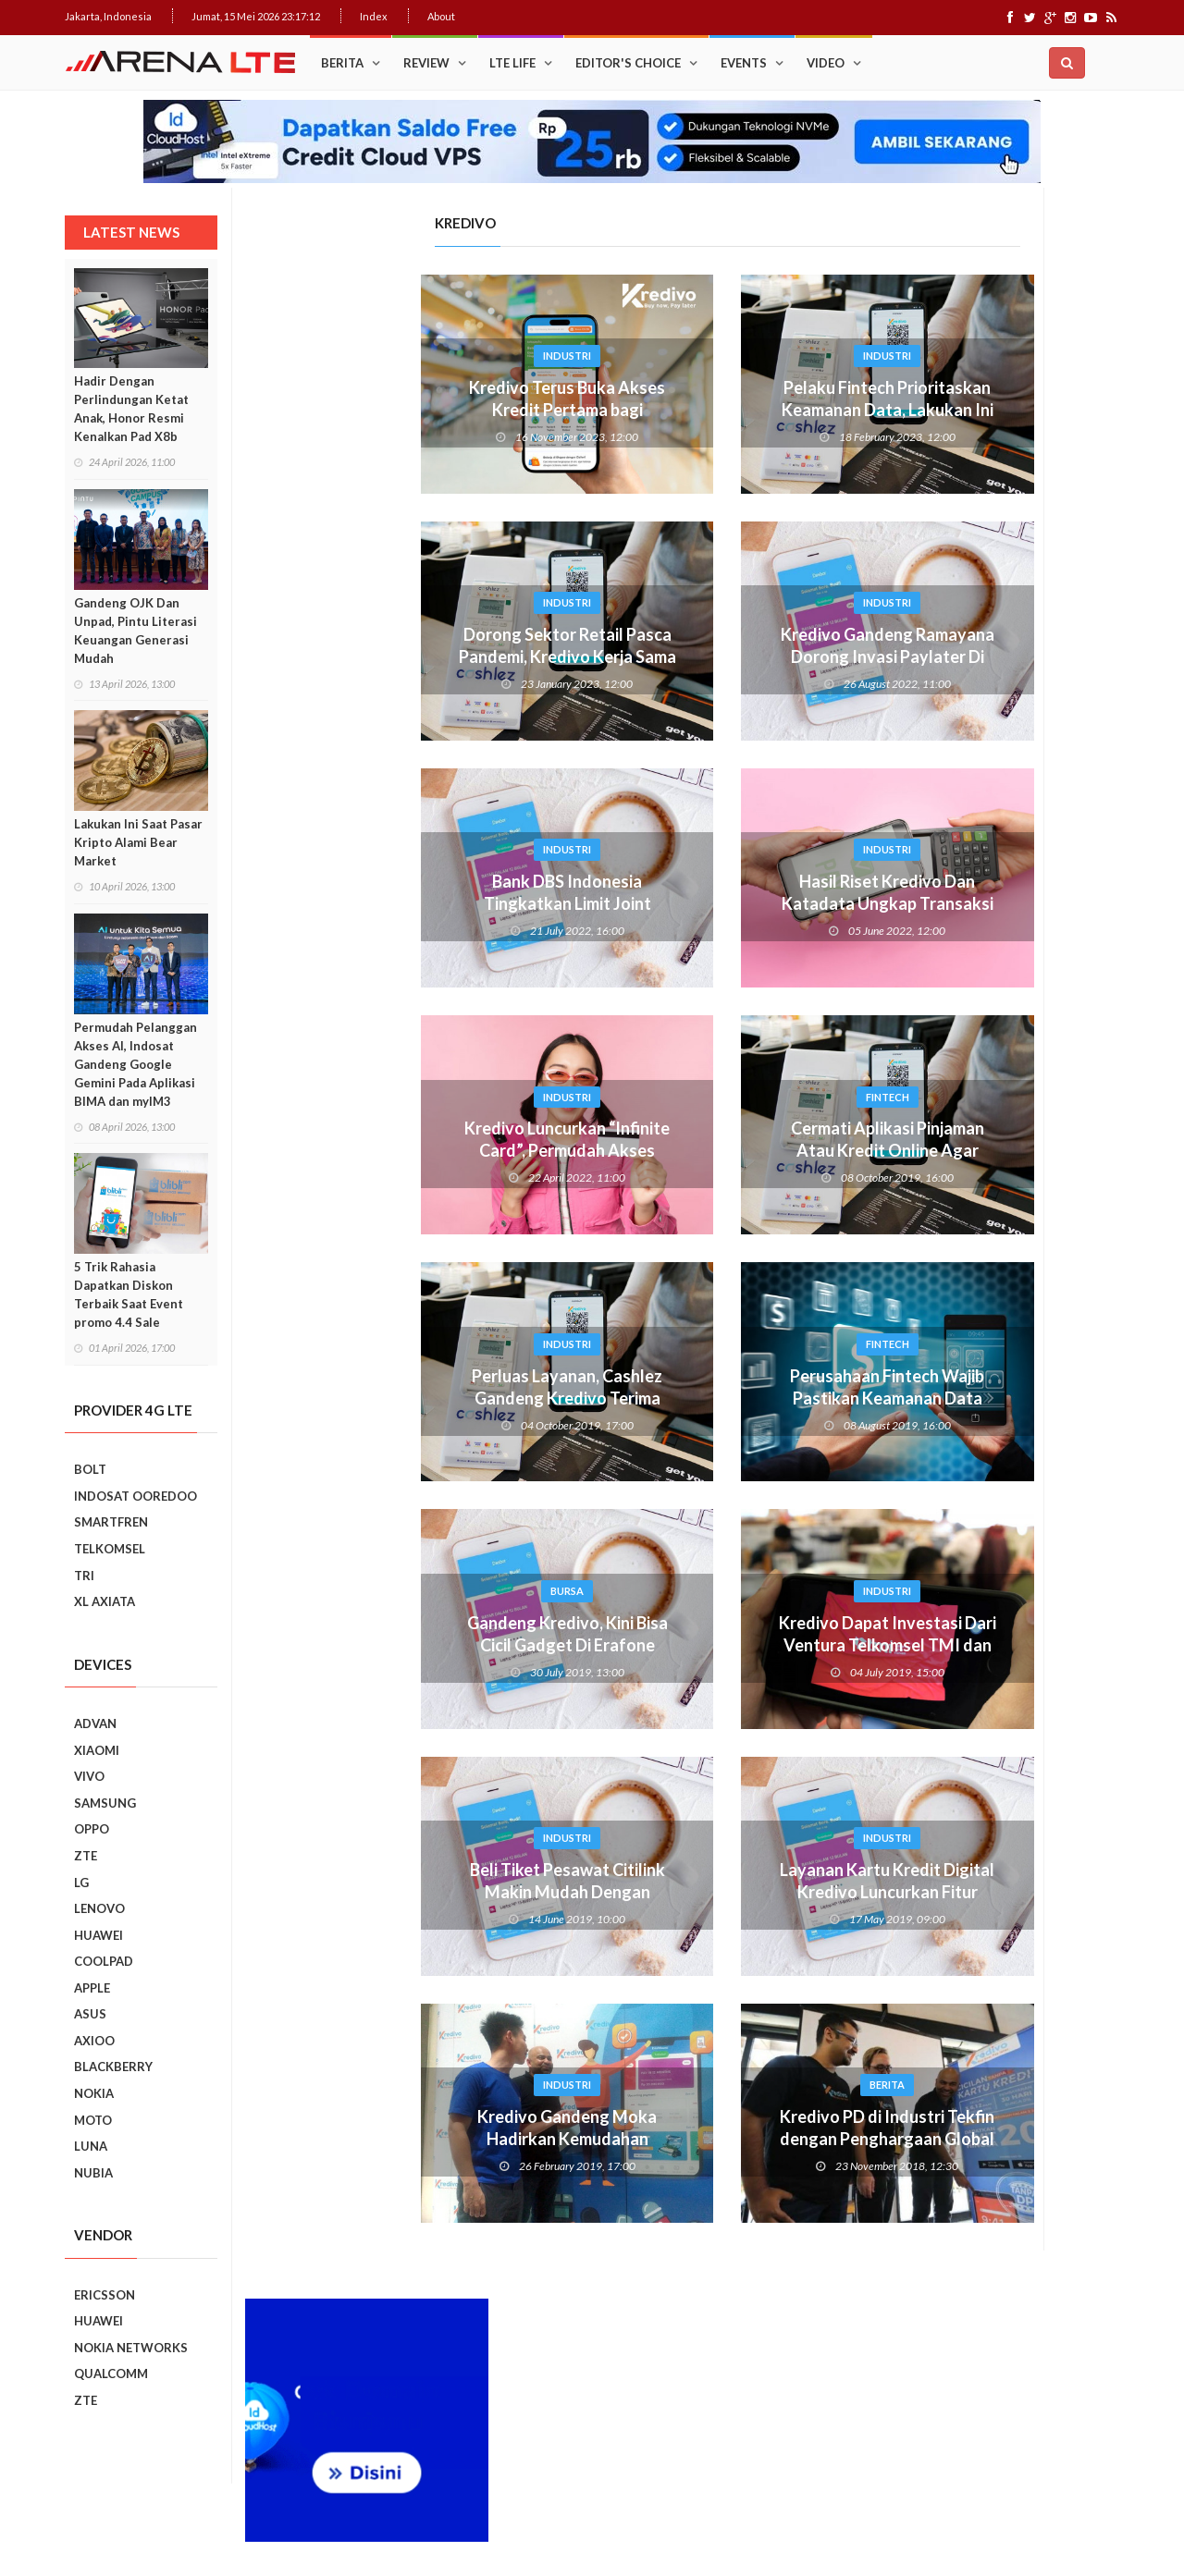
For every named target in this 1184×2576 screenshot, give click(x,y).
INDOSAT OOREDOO (135, 1496)
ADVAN (95, 1723)
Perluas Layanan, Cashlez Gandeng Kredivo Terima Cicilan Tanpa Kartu (386, 1398)
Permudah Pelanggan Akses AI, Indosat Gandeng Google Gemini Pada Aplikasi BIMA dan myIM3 (135, 1064)
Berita (342, 62)
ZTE (85, 1855)
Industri (387, 356)
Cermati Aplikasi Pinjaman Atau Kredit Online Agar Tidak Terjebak (707, 1150)
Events (744, 62)
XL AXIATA (104, 1601)
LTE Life (512, 62)
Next (1106, 1372)
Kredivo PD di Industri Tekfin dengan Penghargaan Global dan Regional (706, 2138)
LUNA (90, 2146)
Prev (891, 1372)
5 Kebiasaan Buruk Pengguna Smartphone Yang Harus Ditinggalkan (1032, 2011)
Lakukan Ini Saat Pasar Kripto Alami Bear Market (138, 842)
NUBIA (93, 2172)
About (441, 16)
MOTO (93, 2120)
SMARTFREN (111, 1522)
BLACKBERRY (113, 2066)
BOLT (90, 1469)
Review (426, 62)
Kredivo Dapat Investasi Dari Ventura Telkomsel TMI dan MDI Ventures (707, 1645)
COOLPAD (103, 1961)
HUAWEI (98, 1935)
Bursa (386, 1591)
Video (826, 62)
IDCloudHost (554, 2529)
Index (374, 16)
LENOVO (99, 1908)
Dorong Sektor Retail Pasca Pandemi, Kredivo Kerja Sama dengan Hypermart (387, 656)
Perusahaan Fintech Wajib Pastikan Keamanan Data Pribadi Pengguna (707, 1398)
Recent (1059, 757)
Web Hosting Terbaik (463, 2529)
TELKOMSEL (109, 1548)
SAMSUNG (105, 1803)
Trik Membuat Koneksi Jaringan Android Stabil (1024, 805)
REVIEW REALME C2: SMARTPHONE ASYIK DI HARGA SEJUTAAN (1031, 1674)
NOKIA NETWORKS (131, 2347)
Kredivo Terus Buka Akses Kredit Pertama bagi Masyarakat (387, 409)
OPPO (91, 1829)
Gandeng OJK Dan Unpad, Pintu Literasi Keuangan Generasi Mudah (135, 630)
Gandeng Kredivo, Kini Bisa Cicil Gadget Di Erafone (387, 1634)
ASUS (90, 2013)
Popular (937, 757)
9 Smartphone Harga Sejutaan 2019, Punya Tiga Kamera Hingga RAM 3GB (1038, 2095)
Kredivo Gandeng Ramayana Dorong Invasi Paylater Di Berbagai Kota (707, 656)
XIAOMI (96, 1750)
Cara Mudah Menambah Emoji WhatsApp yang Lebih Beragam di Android (1031, 977)
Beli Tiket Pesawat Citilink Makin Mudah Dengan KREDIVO (387, 1891)
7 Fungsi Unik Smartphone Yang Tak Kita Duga (1038, 1833)
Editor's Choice (628, 62)
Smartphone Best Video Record (998, 1359)
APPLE (92, 1988)
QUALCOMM (111, 2373)
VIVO (89, 1776)
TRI (84, 1575)
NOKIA (94, 2093)
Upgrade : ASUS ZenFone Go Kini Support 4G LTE (1029, 886)
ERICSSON (104, 2295)
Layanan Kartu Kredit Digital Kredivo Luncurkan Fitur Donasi (706, 1891)
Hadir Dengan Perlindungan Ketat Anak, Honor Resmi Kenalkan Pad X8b (131, 409)
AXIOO (94, 2040)
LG (81, 1882)
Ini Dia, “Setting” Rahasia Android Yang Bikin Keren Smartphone (1030, 1140)
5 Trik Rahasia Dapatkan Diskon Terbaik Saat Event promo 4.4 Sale (128, 1294)
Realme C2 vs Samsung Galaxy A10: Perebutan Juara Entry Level (1027, 1590)
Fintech (707, 1097)
